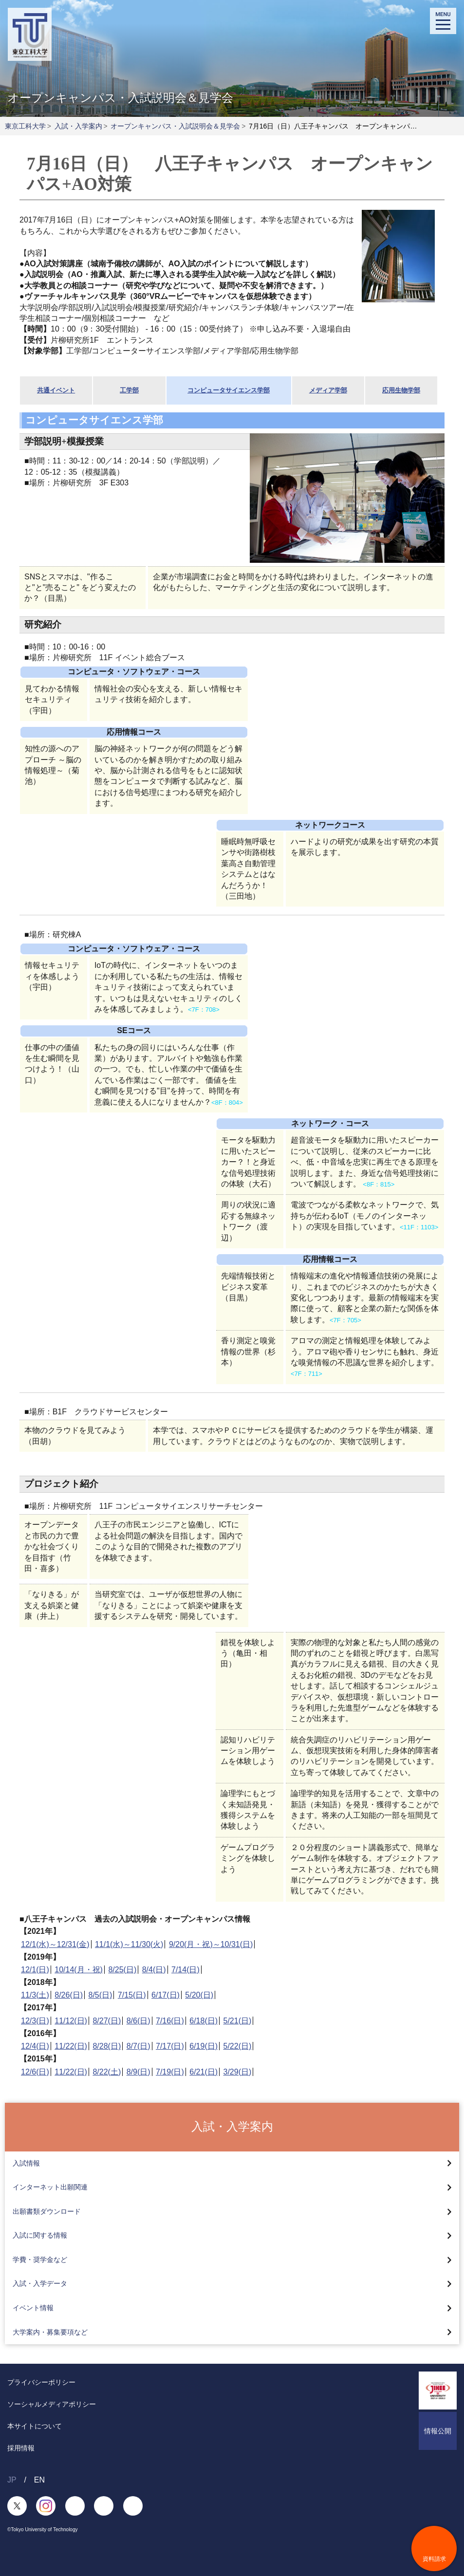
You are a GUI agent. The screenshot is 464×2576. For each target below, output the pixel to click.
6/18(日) (203, 2021)
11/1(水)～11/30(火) (129, 1944)
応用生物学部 (401, 390)
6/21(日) (203, 2072)
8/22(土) (107, 2072)
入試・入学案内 (78, 126)
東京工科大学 (25, 126)
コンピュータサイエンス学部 (228, 390)
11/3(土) (35, 1995)
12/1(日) (35, 1969)
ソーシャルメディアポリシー (51, 2404)
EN (39, 2480)
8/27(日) (107, 2021)
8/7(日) (138, 2046)
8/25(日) (122, 1969)
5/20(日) (199, 1995)
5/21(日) (237, 2021)
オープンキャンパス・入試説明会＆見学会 (175, 126)
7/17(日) (170, 2046)
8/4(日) (154, 1969)
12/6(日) (35, 2072)
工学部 (129, 390)
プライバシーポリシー (41, 2382)
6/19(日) (203, 2046)
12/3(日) (35, 2021)
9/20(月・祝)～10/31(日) (211, 1944)
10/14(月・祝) (79, 1969)
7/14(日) (185, 1969)
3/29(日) (237, 2072)
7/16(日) (170, 2021)
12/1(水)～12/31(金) (55, 1944)
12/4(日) (35, 2046)
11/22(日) (71, 2046)
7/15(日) (132, 1995)
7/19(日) (170, 2072)
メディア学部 (328, 390)
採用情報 (21, 2448)
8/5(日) (100, 1995)
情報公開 (437, 2431)
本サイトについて (34, 2426)
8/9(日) (138, 2072)
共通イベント (56, 390)
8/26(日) (69, 1995)
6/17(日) (165, 1995)
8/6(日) (138, 2021)
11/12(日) (71, 2021)
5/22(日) (237, 2046)
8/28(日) (107, 2046)
